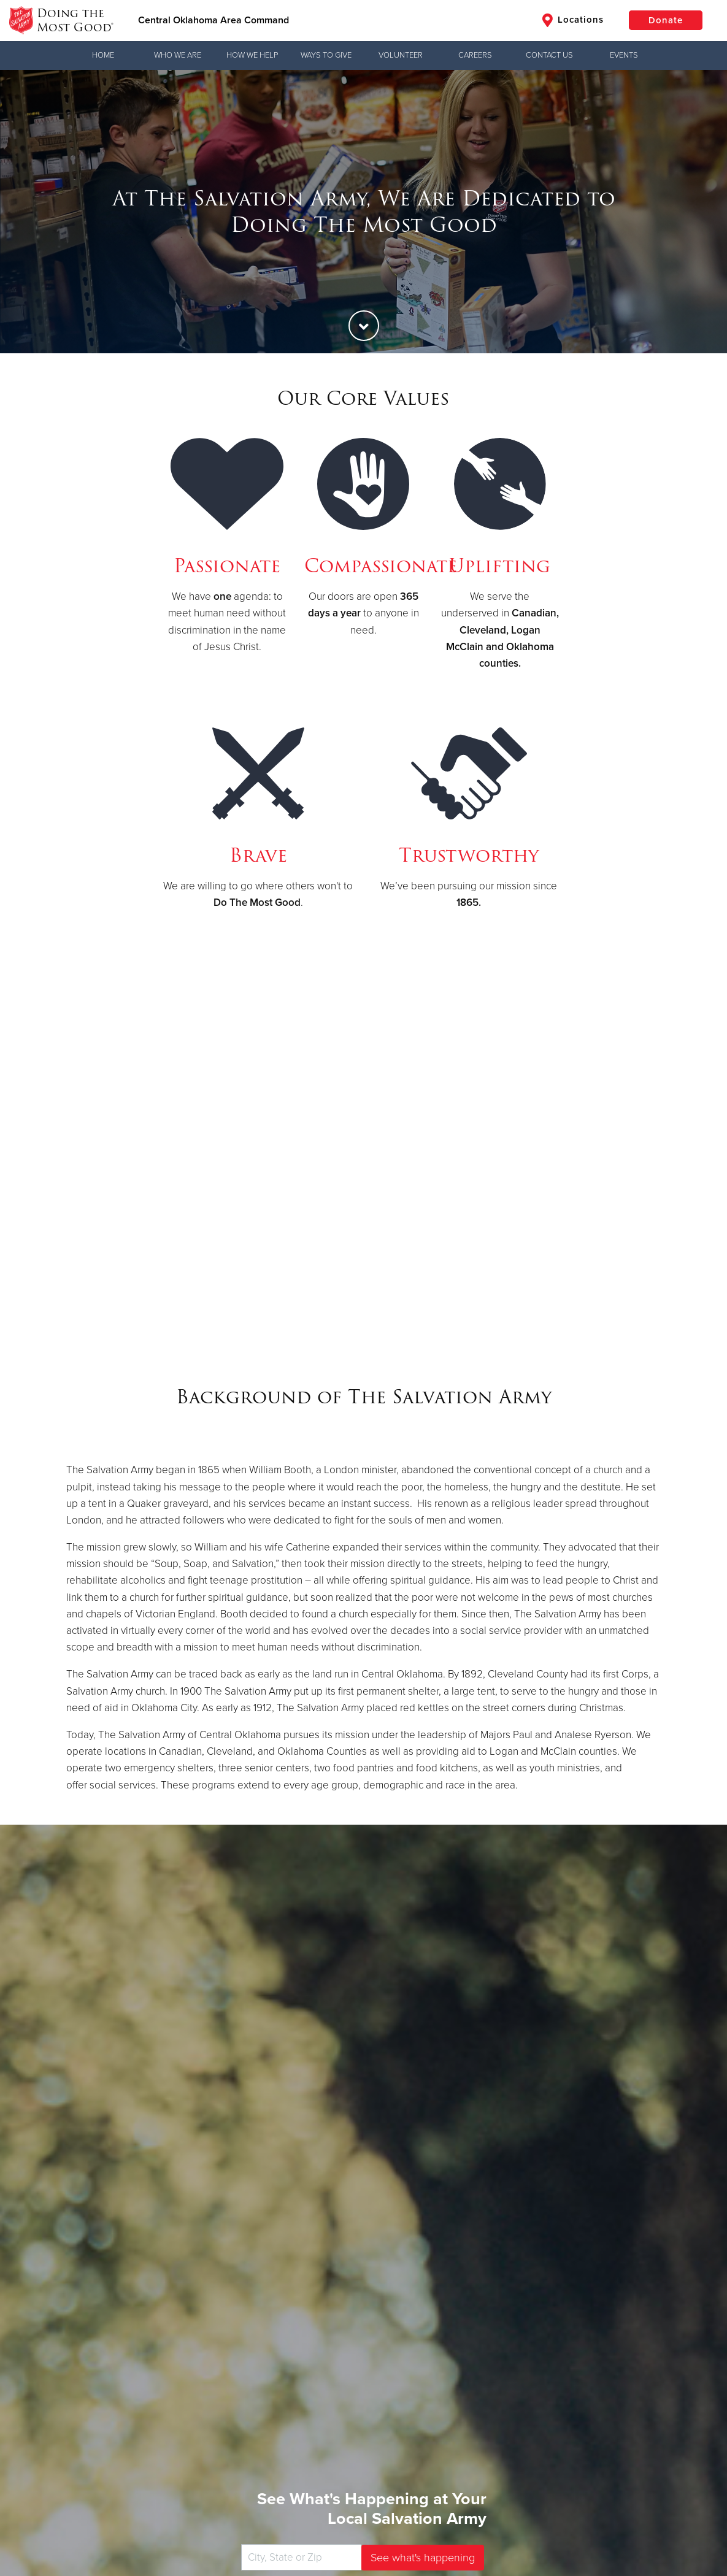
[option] (363, 211)
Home (103, 55)
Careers (475, 55)
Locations (573, 20)
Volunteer (401, 55)
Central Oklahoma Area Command (213, 20)
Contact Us (549, 55)
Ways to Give (326, 55)
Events (624, 55)
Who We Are (177, 55)
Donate (665, 20)
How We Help (252, 55)
